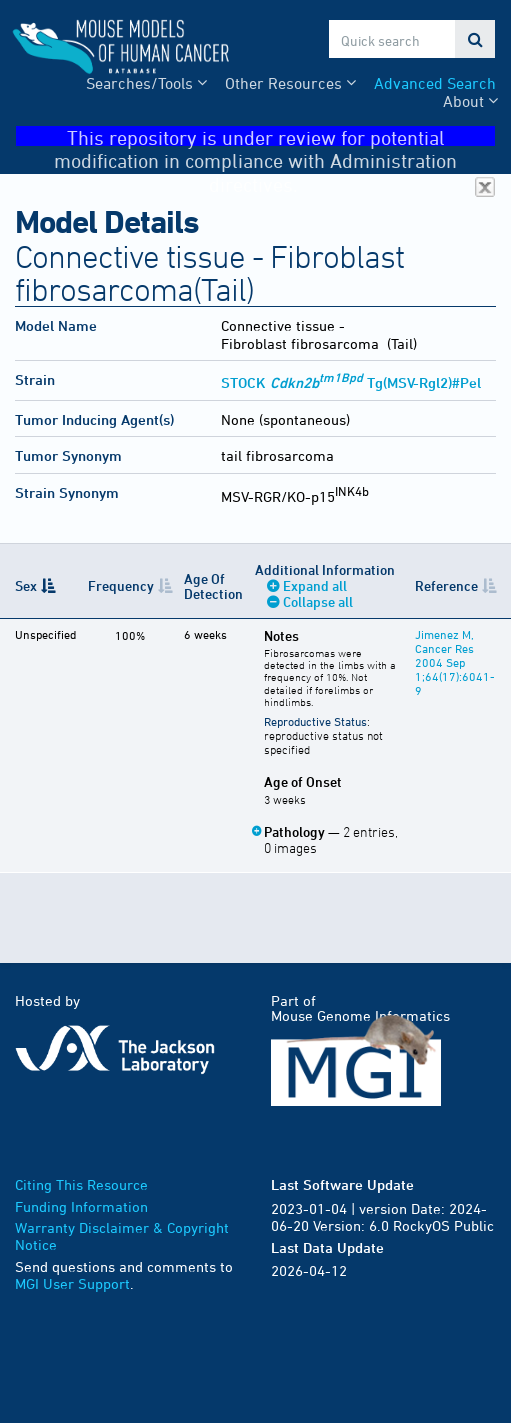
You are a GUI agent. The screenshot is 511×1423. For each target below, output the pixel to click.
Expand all (315, 585)
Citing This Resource (81, 1184)
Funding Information (81, 1206)
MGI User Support (72, 1283)
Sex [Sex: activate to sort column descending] (26, 585)
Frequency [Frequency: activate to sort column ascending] (121, 585)
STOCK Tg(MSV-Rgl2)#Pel (351, 382)
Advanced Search (435, 83)
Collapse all (318, 601)
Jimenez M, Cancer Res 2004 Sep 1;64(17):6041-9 (455, 662)
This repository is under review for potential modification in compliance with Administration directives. (274, 136)
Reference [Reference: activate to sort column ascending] (446, 585)
